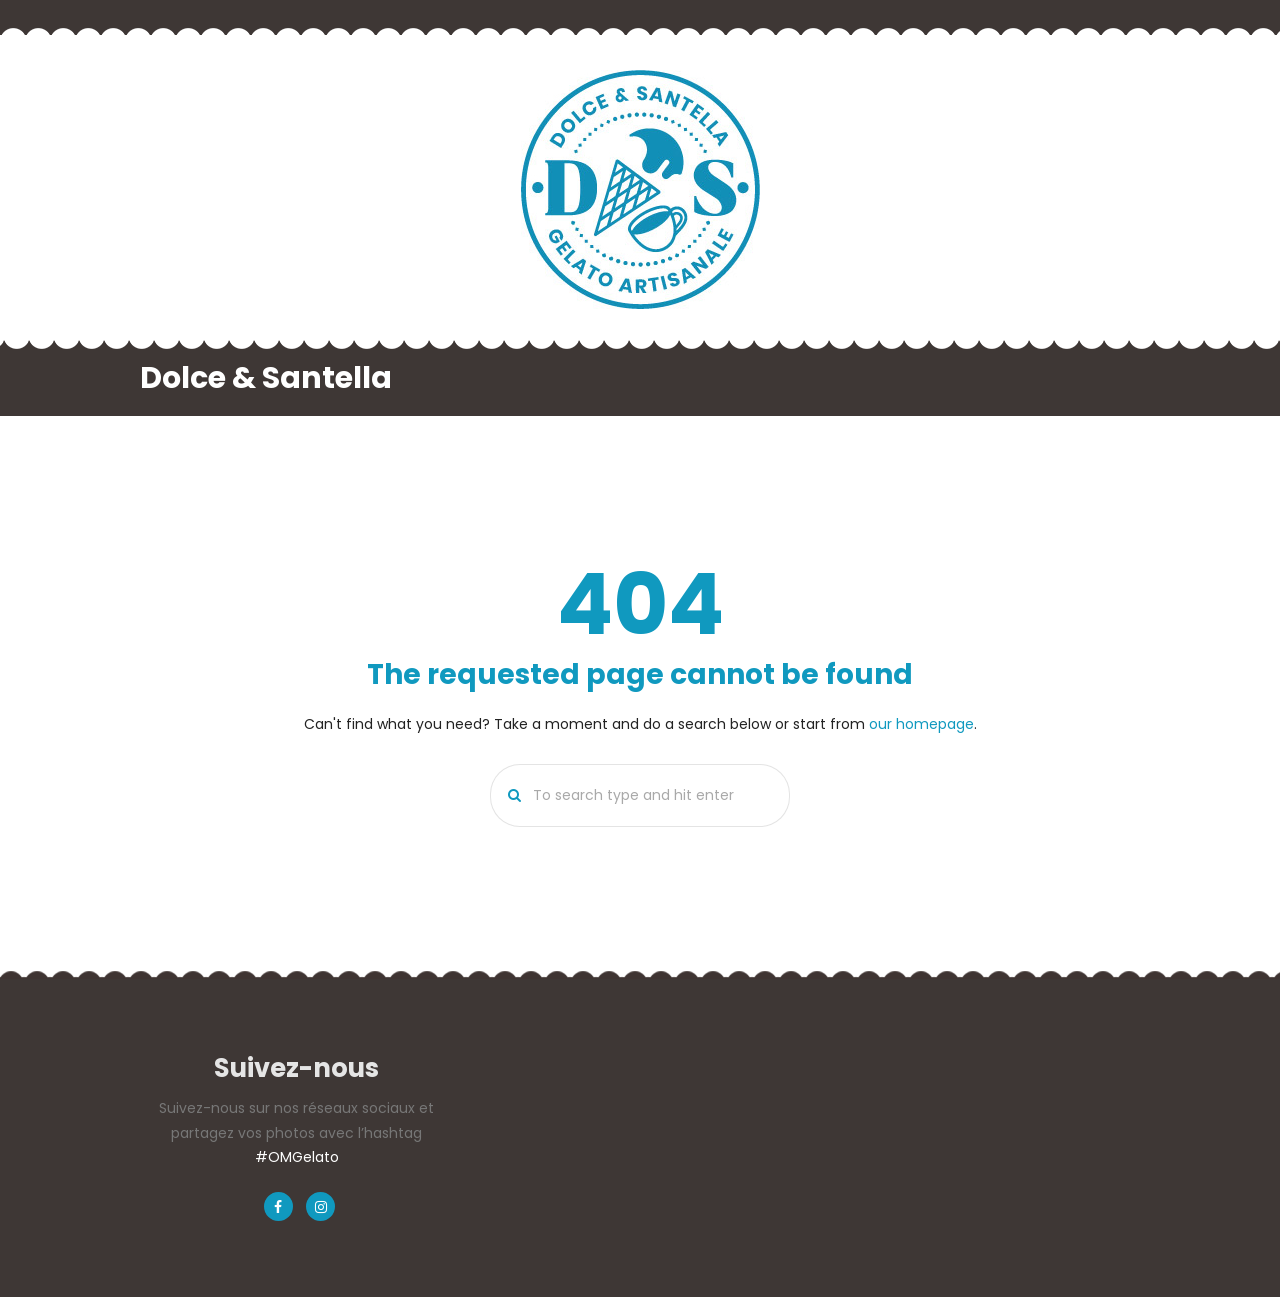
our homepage (921, 724)
